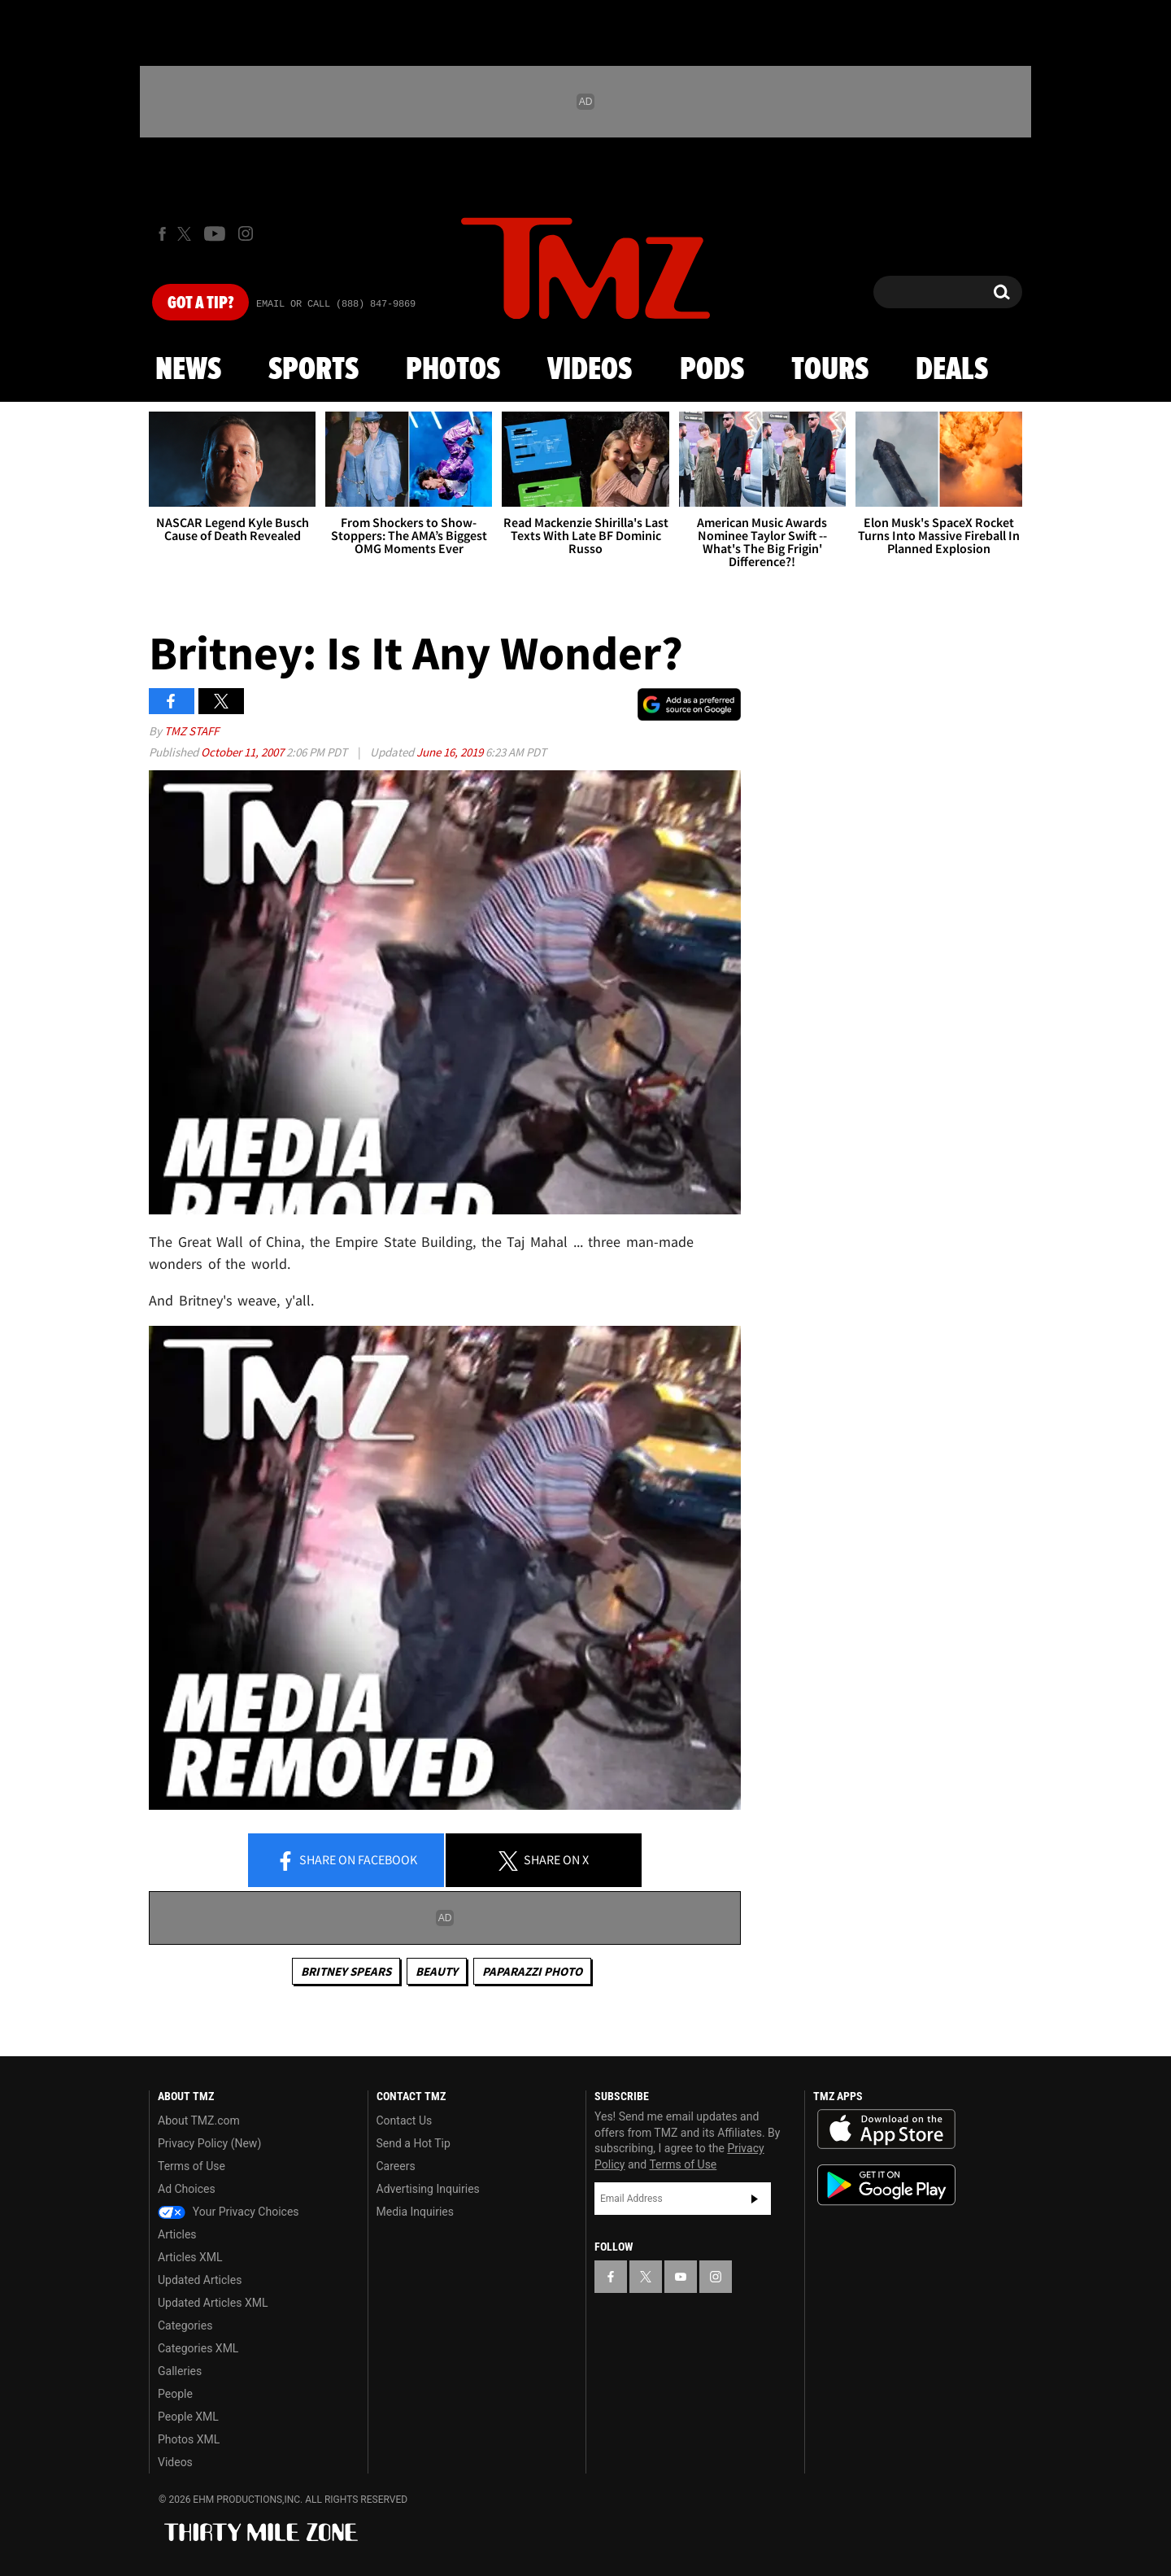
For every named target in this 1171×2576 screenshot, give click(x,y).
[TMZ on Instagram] (245, 233)
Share (346, 1861)
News (188, 370)
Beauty (437, 1971)
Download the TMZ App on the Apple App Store (886, 2129)
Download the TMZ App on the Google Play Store (886, 2185)
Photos (453, 370)
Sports (313, 370)
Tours (829, 370)
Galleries (180, 2371)
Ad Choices (186, 2188)
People (175, 2393)
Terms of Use (191, 2166)
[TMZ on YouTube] (680, 2276)
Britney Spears (346, 1971)
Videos (589, 370)
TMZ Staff (191, 731)
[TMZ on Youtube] (215, 233)
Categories (185, 2325)
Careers (396, 2166)
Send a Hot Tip (414, 2143)
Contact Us (405, 2120)
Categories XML (198, 2348)
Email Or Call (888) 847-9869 (336, 304)
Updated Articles (200, 2279)
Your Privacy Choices (228, 2211)
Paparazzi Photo (532, 1971)
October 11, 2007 (243, 752)
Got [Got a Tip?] (200, 303)
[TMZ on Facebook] (162, 234)
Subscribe (754, 2198)
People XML (188, 2416)
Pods (712, 370)
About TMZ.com (199, 2120)
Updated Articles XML (213, 2302)
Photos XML (189, 2439)
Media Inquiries (415, 2211)
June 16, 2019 (450, 752)
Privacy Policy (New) (209, 2143)
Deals (952, 370)
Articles (177, 2234)
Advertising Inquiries (428, 2188)
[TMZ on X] (187, 234)
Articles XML (190, 2257)
